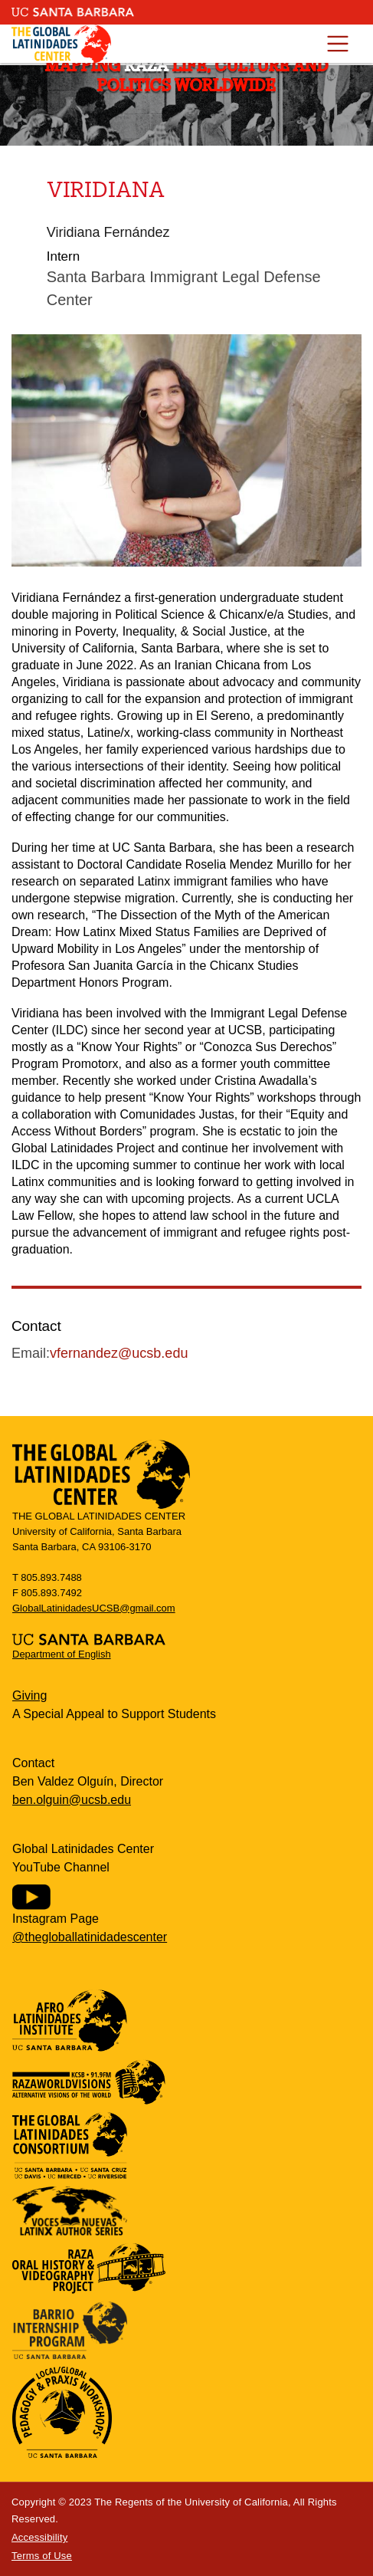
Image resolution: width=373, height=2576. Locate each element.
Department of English (61, 1654)
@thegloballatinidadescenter (89, 1937)
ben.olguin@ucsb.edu (71, 1799)
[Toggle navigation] (337, 44)
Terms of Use (41, 2555)
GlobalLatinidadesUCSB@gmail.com (93, 1608)
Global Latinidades (61, 44)
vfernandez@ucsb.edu (119, 1353)
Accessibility (39, 2537)
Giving (29, 1695)
